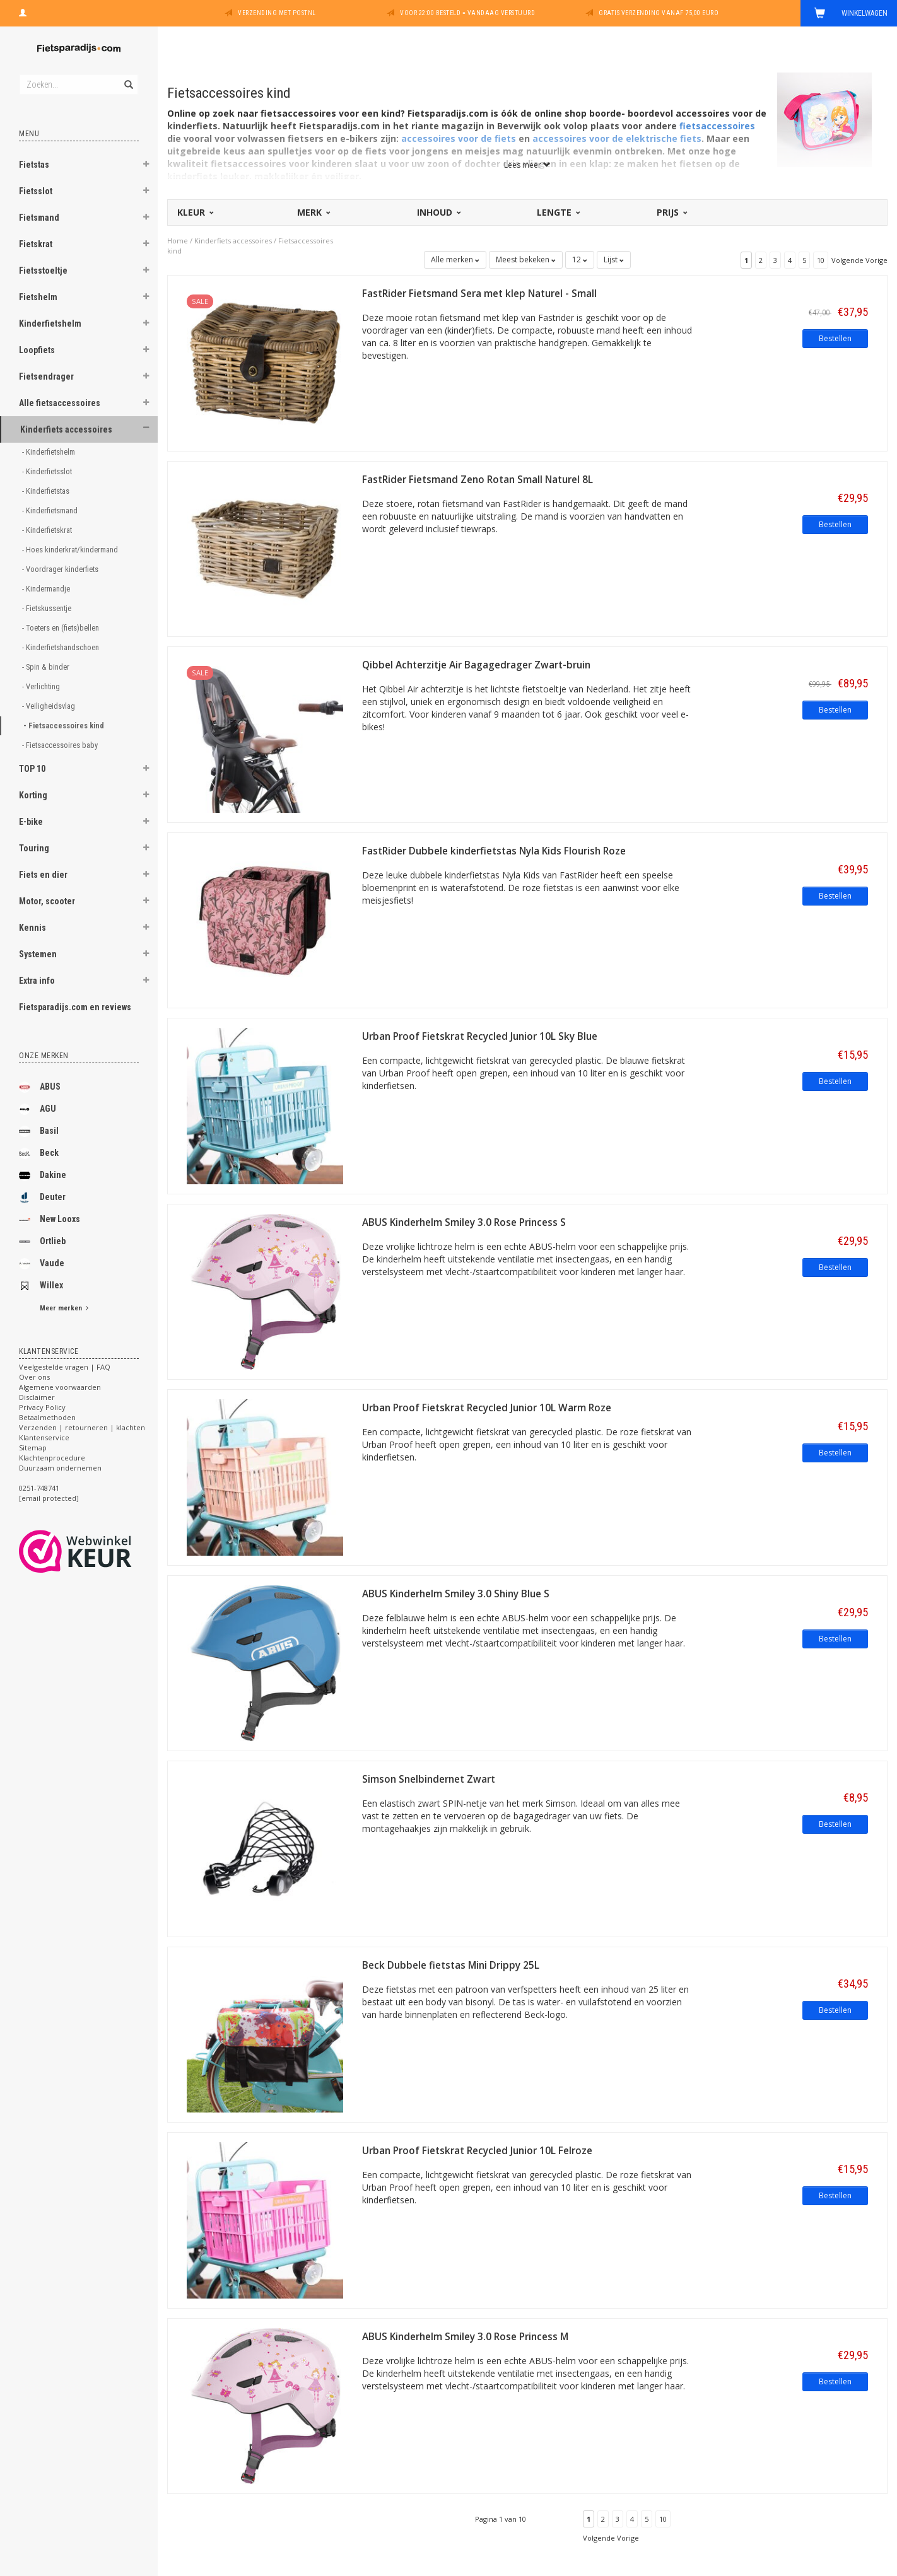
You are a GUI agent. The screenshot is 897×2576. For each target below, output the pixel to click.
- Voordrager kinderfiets (61, 569)
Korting (33, 795)
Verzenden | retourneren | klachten (82, 1427)
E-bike (31, 822)
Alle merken (455, 259)
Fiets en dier (43, 875)
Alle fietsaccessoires (59, 403)
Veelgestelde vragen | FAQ (64, 1367)
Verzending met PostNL (277, 12)
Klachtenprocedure (52, 1457)
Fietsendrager (46, 376)
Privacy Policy (42, 1407)
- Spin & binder (46, 667)
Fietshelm (38, 297)
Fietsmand (39, 218)
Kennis (32, 928)
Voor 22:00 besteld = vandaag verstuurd (467, 12)
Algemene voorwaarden (60, 1387)
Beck (39, 1153)
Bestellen (835, 338)
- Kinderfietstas (46, 491)
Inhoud (438, 212)
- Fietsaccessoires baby (61, 745)
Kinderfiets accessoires (66, 429)
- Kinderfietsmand (50, 510)
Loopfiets (37, 350)
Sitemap (33, 1447)
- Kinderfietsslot (48, 471)
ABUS (40, 1087)
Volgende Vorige (859, 260)
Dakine (42, 1175)
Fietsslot (35, 191)
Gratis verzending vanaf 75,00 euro (658, 12)
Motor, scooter (47, 901)
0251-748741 (39, 1488)
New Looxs (49, 1219)
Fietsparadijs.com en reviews (75, 1007)
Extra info (37, 981)
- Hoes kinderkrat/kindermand (71, 549)
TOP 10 (32, 769)
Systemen (38, 954)
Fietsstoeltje (43, 270)
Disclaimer (37, 1397)
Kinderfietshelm (50, 323)
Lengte (557, 212)
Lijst (614, 259)
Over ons (34, 1377)
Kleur (194, 212)
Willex (41, 1285)
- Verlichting (42, 686)
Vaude (41, 1263)
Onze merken (44, 1055)
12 (579, 259)
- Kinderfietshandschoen (61, 647)
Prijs (671, 212)
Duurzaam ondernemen (60, 1467)
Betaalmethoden (47, 1417)
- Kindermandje (47, 588)
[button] (145, 165)
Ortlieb (42, 1241)
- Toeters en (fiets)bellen (61, 627)
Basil (39, 1131)
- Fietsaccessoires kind (64, 725)
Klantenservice (44, 1437)
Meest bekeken (526, 259)
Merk (313, 212)
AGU (37, 1109)
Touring (34, 848)
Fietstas (34, 165)
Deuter (42, 1197)
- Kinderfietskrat (48, 530)
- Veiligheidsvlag (49, 706)
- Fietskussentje (47, 608)
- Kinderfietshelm (49, 452)
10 (820, 260)
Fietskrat (35, 244)
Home (177, 240)
